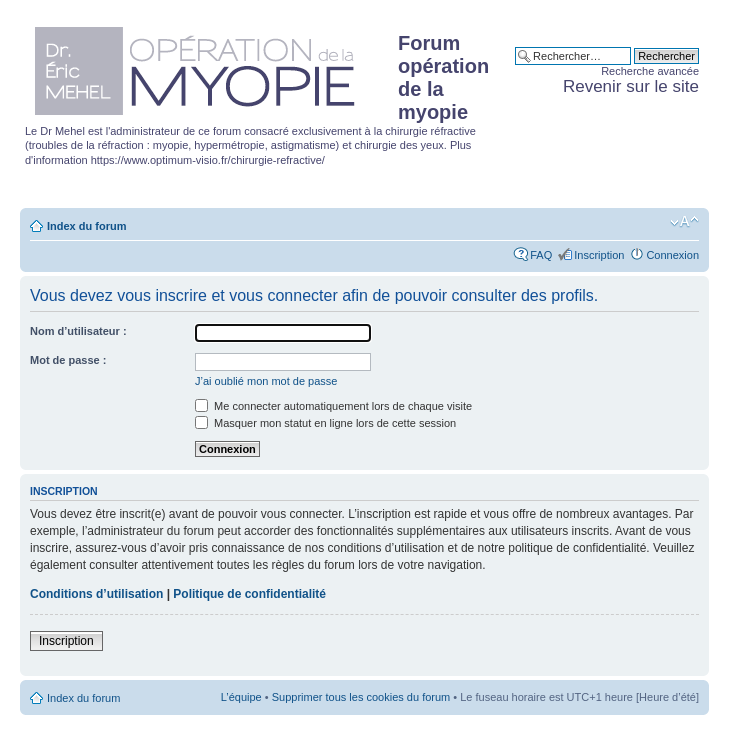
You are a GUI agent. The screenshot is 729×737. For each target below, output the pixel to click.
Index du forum (86, 226)
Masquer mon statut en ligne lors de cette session (325, 423)
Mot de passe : (68, 360)
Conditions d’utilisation (96, 594)
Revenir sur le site (631, 86)
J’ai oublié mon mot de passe (266, 381)
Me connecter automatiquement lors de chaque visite (333, 406)
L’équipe (241, 697)
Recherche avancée (650, 71)
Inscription (599, 255)
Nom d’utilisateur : (78, 331)
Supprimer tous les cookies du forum (361, 697)
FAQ (541, 255)
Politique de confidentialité (249, 594)
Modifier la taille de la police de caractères (684, 222)
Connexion (672, 255)
